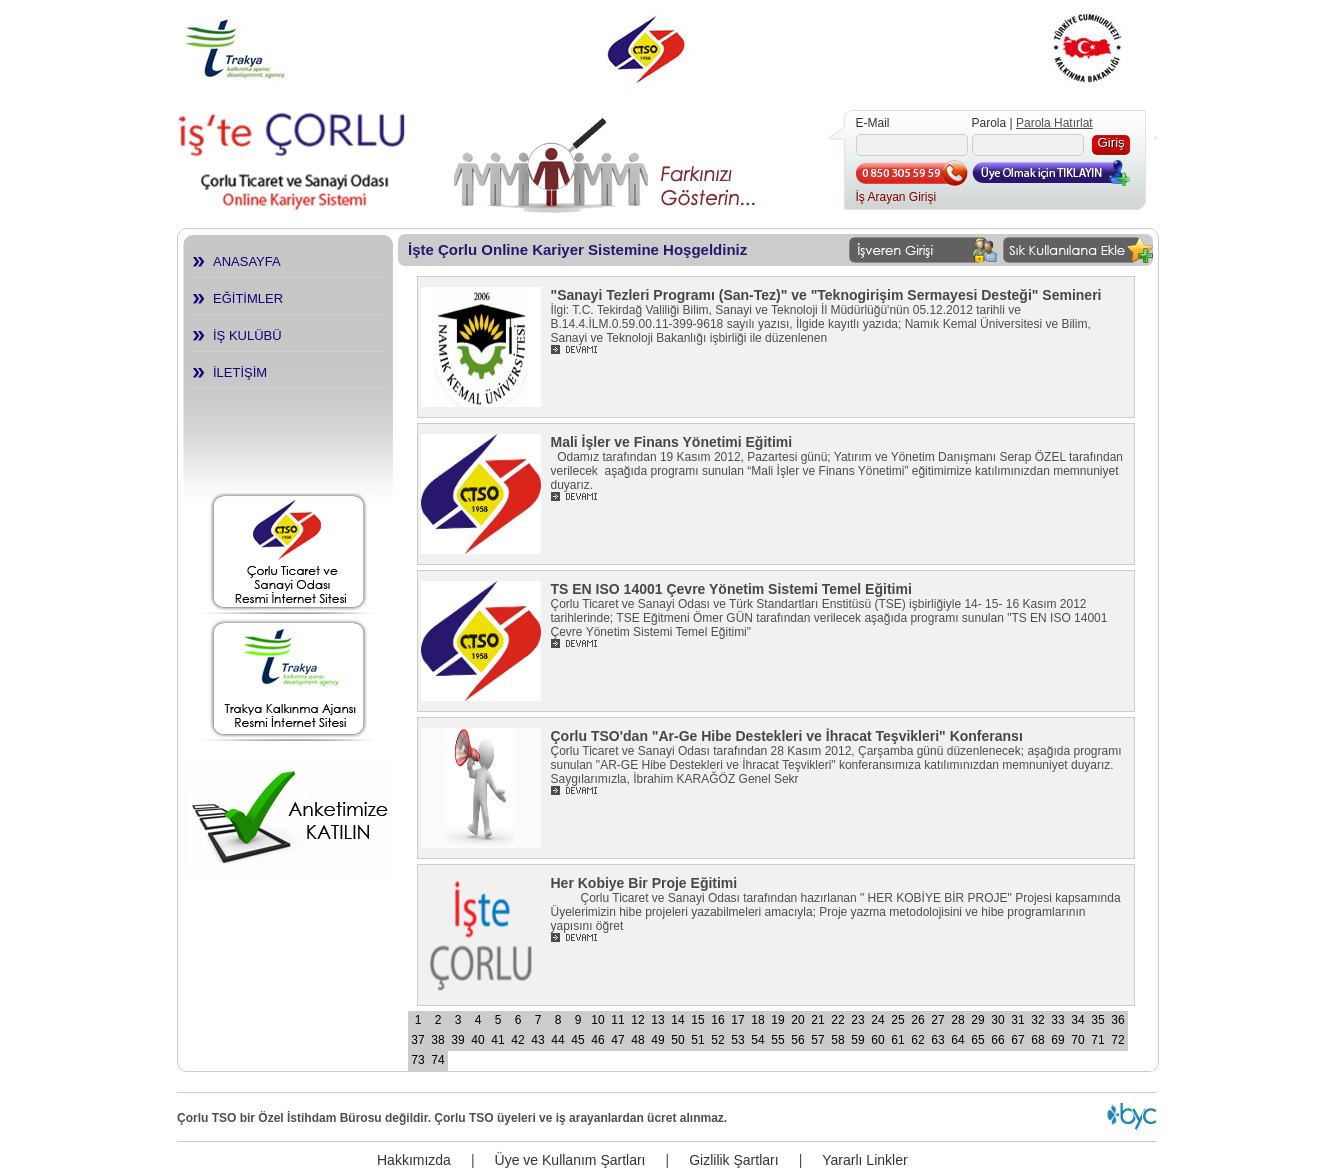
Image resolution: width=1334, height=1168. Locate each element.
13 (657, 1020)
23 (857, 1020)
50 (677, 1040)
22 (837, 1020)
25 (897, 1020)
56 (797, 1040)
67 (1017, 1040)
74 (437, 1060)
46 (597, 1040)
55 (777, 1040)
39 (457, 1040)
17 (737, 1020)
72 (1117, 1040)
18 (757, 1020)
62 (917, 1040)
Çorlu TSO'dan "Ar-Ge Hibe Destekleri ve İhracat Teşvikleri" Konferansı (787, 736)
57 (817, 1040)
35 (1097, 1020)
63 (937, 1040)
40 (477, 1040)
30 (997, 1020)
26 (917, 1020)
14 (677, 1020)
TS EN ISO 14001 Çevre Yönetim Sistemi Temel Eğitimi (731, 589)
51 (697, 1040)
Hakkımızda (414, 1160)
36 (1117, 1020)
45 (577, 1040)
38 (437, 1040)
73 (417, 1060)
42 (517, 1040)
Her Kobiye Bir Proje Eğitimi (644, 883)
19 (777, 1020)
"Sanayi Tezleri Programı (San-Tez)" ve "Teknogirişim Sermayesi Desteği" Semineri (826, 295)
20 (797, 1020)
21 (817, 1020)
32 (1037, 1020)
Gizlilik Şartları (733, 1160)
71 (1097, 1040)
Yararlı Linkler (864, 1160)
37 (417, 1040)
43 (537, 1040)
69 (1057, 1040)
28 (957, 1020)
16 (717, 1020)
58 (837, 1040)
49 (657, 1040)
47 (617, 1040)
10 (597, 1020)
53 (737, 1040)
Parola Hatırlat (1054, 123)
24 (877, 1020)
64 (957, 1040)
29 (977, 1020)
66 (997, 1040)
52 (717, 1040)
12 (637, 1020)
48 (637, 1040)
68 (1037, 1040)
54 (757, 1040)
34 (1077, 1020)
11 (617, 1020)
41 (497, 1040)
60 (877, 1040)
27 (937, 1020)
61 (897, 1040)
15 (697, 1020)
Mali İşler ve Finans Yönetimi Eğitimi (672, 442)
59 (857, 1040)
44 (557, 1040)
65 (977, 1040)
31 (1017, 1020)
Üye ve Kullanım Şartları (570, 1160)
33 (1057, 1020)
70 (1077, 1040)
